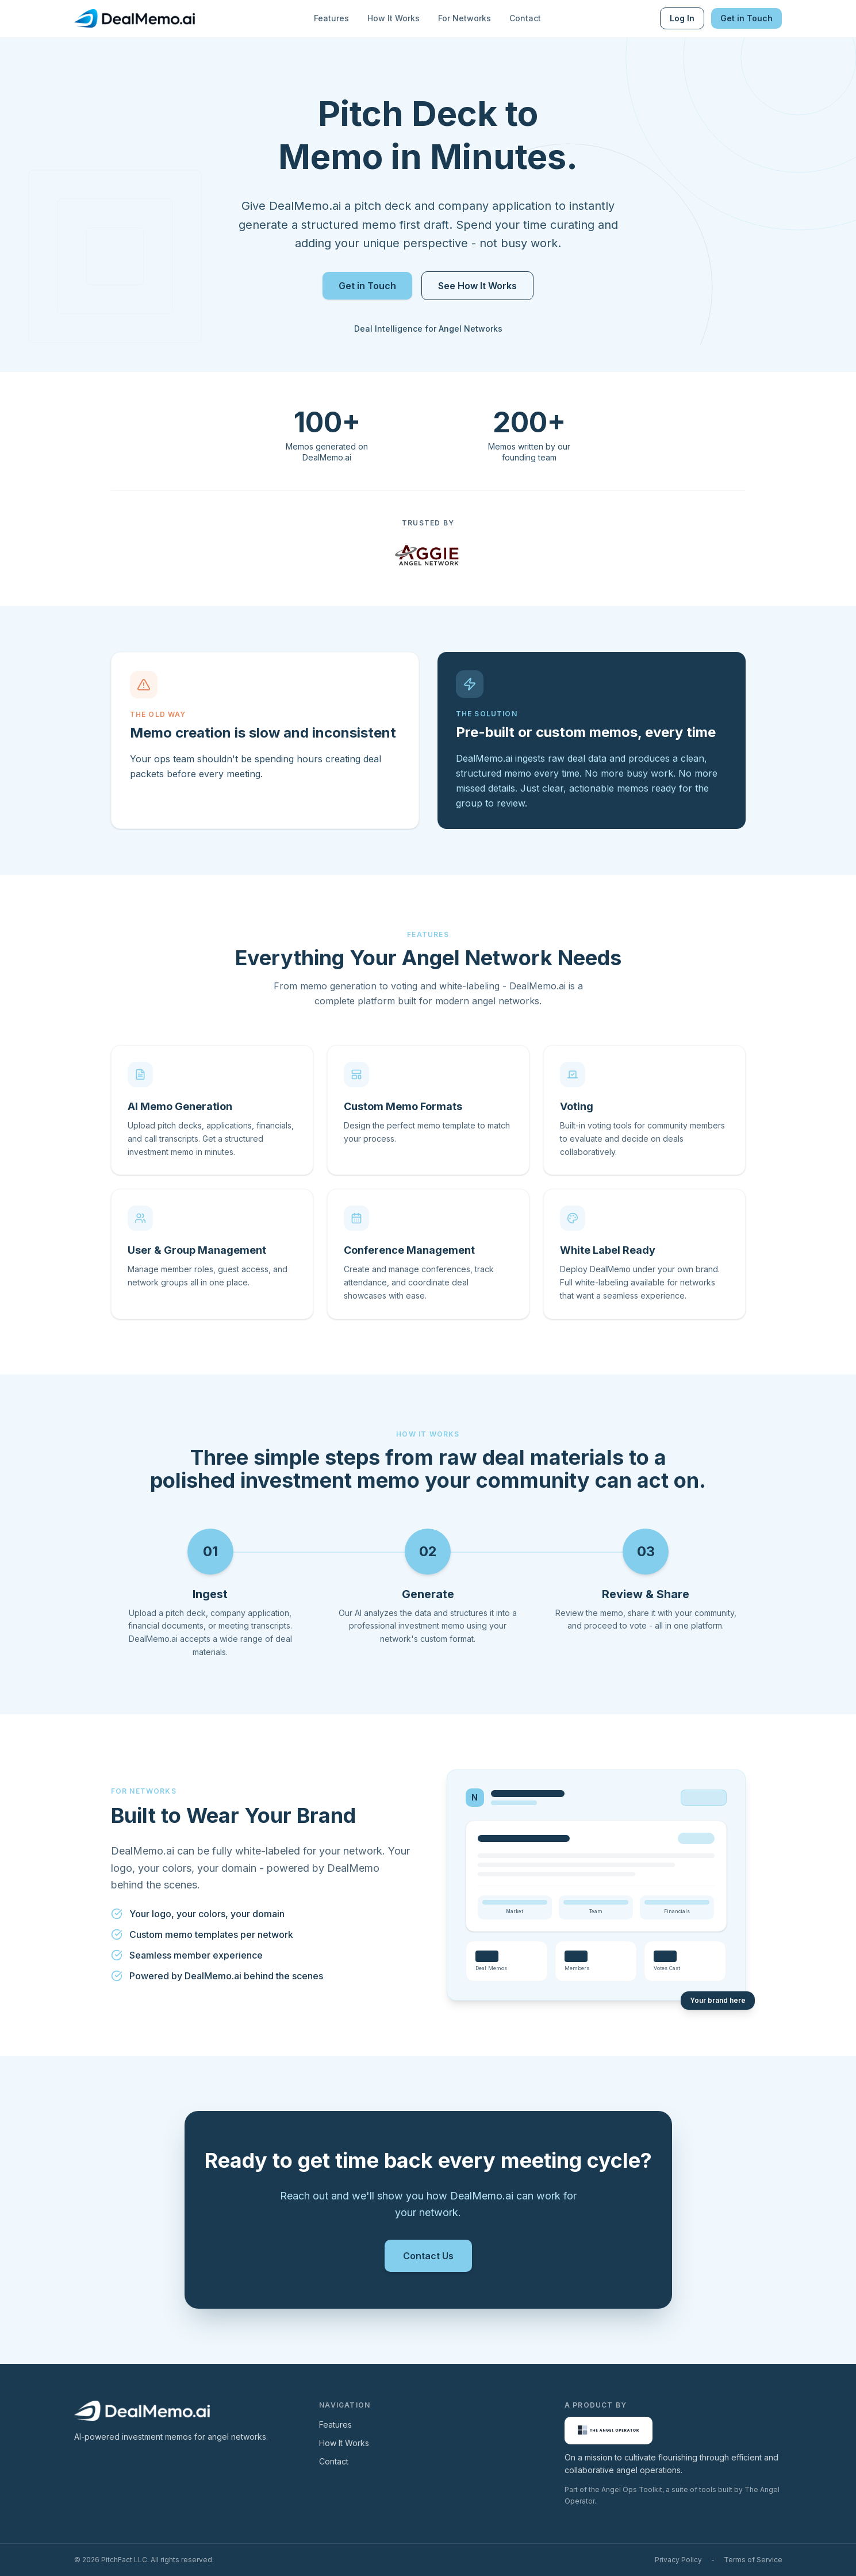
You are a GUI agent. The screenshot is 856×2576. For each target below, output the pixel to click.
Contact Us (428, 2256)
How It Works (393, 18)
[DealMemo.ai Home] (134, 18)
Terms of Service (753, 2559)
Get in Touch (746, 18)
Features (331, 18)
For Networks (464, 18)
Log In (682, 18)
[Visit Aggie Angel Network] (428, 555)
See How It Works (477, 285)
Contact (525, 18)
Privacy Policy (678, 2559)
